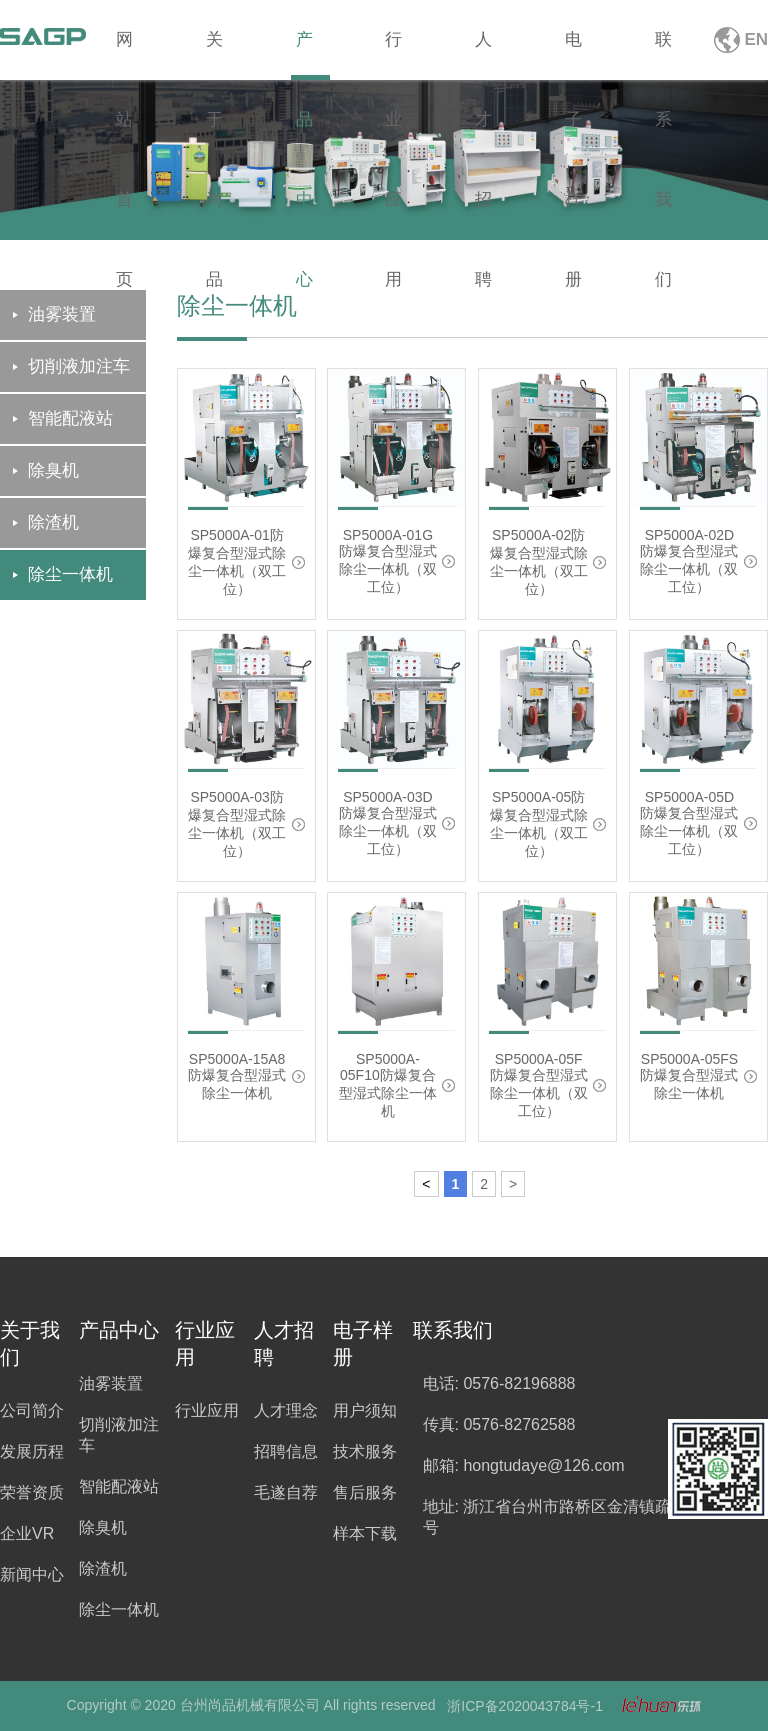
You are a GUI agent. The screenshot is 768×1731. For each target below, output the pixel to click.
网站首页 (124, 55)
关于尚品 (214, 55)
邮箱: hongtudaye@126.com (524, 1465)
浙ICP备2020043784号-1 (525, 1706)
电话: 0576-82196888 (499, 1383)
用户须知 (365, 1410)
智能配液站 (119, 1486)
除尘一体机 (119, 1609)
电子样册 (573, 55)
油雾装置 (111, 1383)
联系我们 (663, 55)
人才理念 (286, 1410)
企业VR (27, 1533)
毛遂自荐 (286, 1492)
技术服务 (365, 1451)
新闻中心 (32, 1574)
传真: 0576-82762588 (499, 1424)
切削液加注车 (119, 1435)
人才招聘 (483, 55)
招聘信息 (286, 1451)
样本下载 (365, 1533)
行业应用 (393, 55)
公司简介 (32, 1410)
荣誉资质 (32, 1492)
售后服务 (365, 1492)
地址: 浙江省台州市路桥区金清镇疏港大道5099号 (589, 1517)
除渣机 (103, 1568)
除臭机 (103, 1527)
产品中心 (304, 55)
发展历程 (32, 1451)
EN (756, 39)
